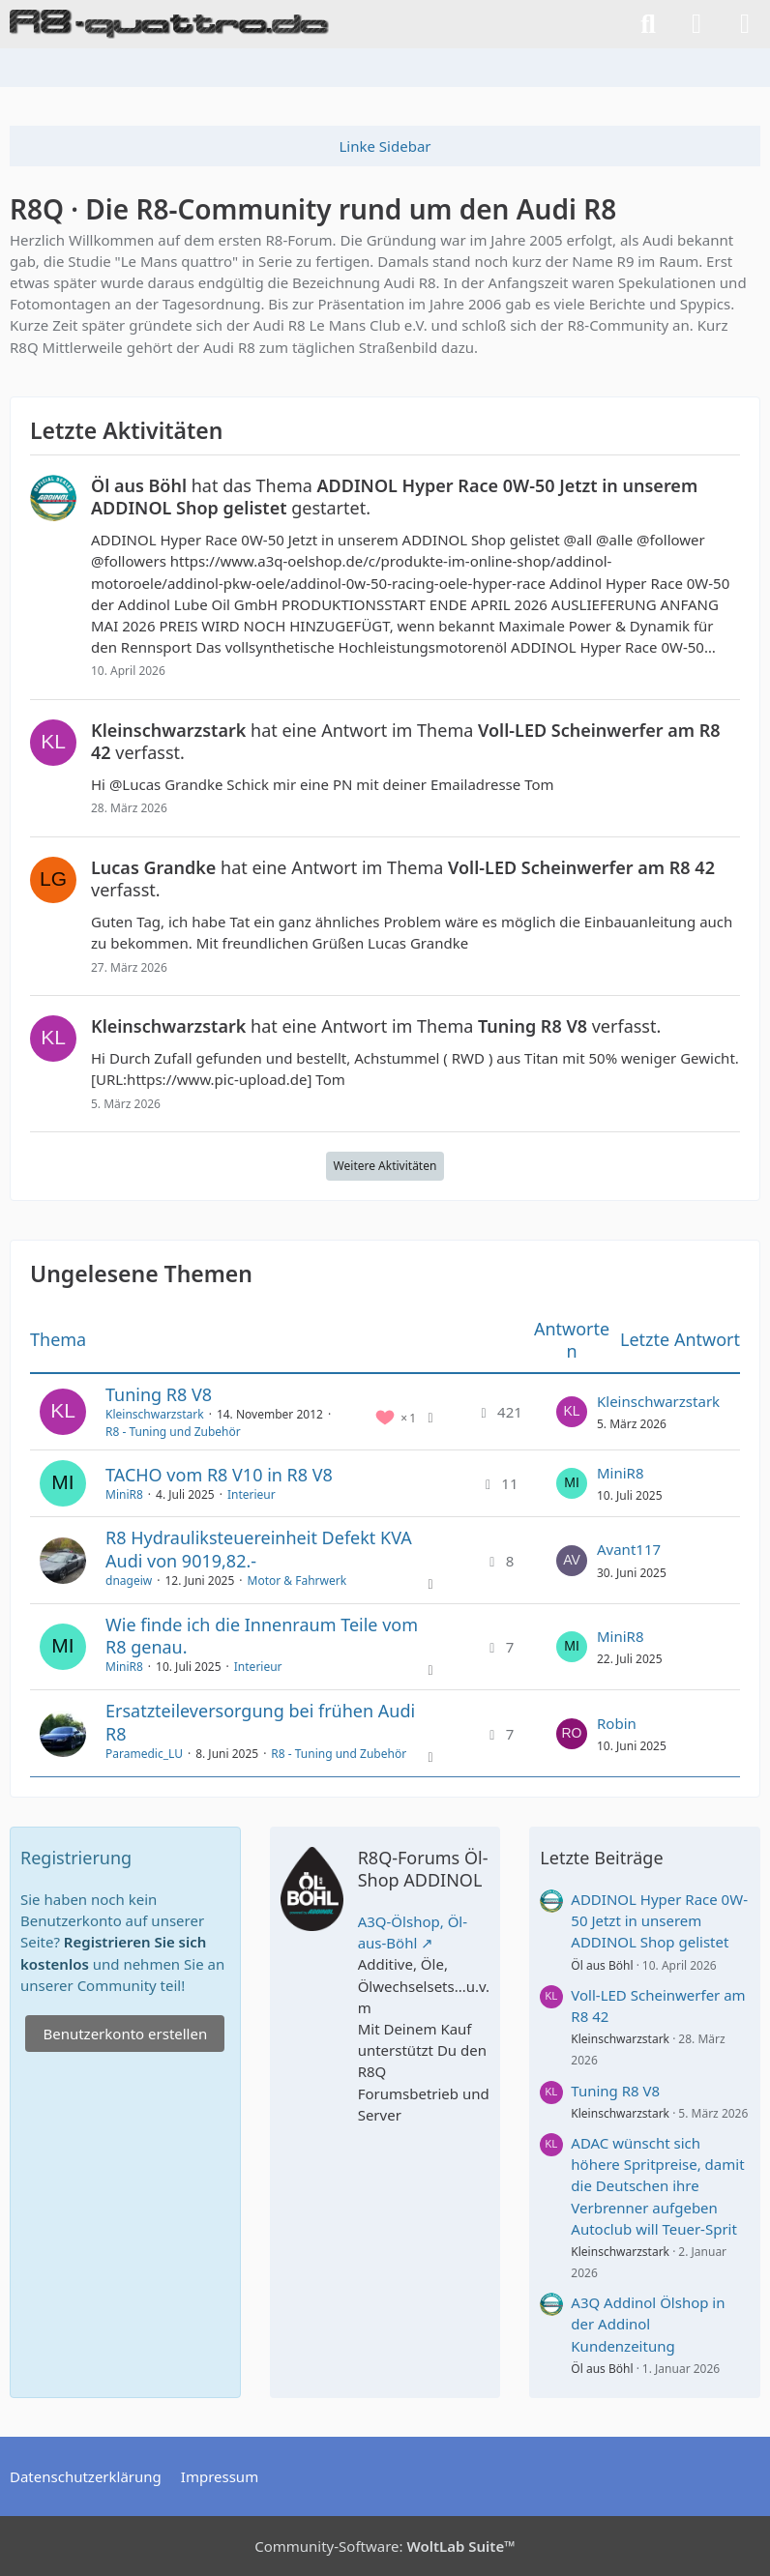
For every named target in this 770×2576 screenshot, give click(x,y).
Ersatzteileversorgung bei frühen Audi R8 (260, 1721)
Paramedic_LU (144, 1753)
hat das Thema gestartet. (394, 496)
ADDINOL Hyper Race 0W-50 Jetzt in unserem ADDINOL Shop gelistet (659, 1920)
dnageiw (128, 1580)
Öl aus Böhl (602, 1965)
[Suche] (648, 24)
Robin (617, 1723)
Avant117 (629, 1549)
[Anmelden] (696, 24)
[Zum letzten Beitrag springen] (571, 1411)
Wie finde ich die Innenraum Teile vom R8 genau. (261, 1635)
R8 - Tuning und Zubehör (173, 1431)
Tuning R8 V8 (158, 1394)
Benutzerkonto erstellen (125, 2033)
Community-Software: (385, 2546)
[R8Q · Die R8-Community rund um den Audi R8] (169, 24)
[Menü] (745, 24)
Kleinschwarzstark (154, 1414)
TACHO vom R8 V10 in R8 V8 (219, 1474)
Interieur (251, 1494)
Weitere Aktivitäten (385, 1165)
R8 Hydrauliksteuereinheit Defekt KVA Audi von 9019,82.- (258, 1548)
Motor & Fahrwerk (297, 1580)
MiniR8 (124, 1494)
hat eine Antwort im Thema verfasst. (406, 741)
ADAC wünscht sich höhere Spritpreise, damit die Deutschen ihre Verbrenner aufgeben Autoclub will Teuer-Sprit (657, 2186)
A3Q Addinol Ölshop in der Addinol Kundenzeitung (648, 2324)
